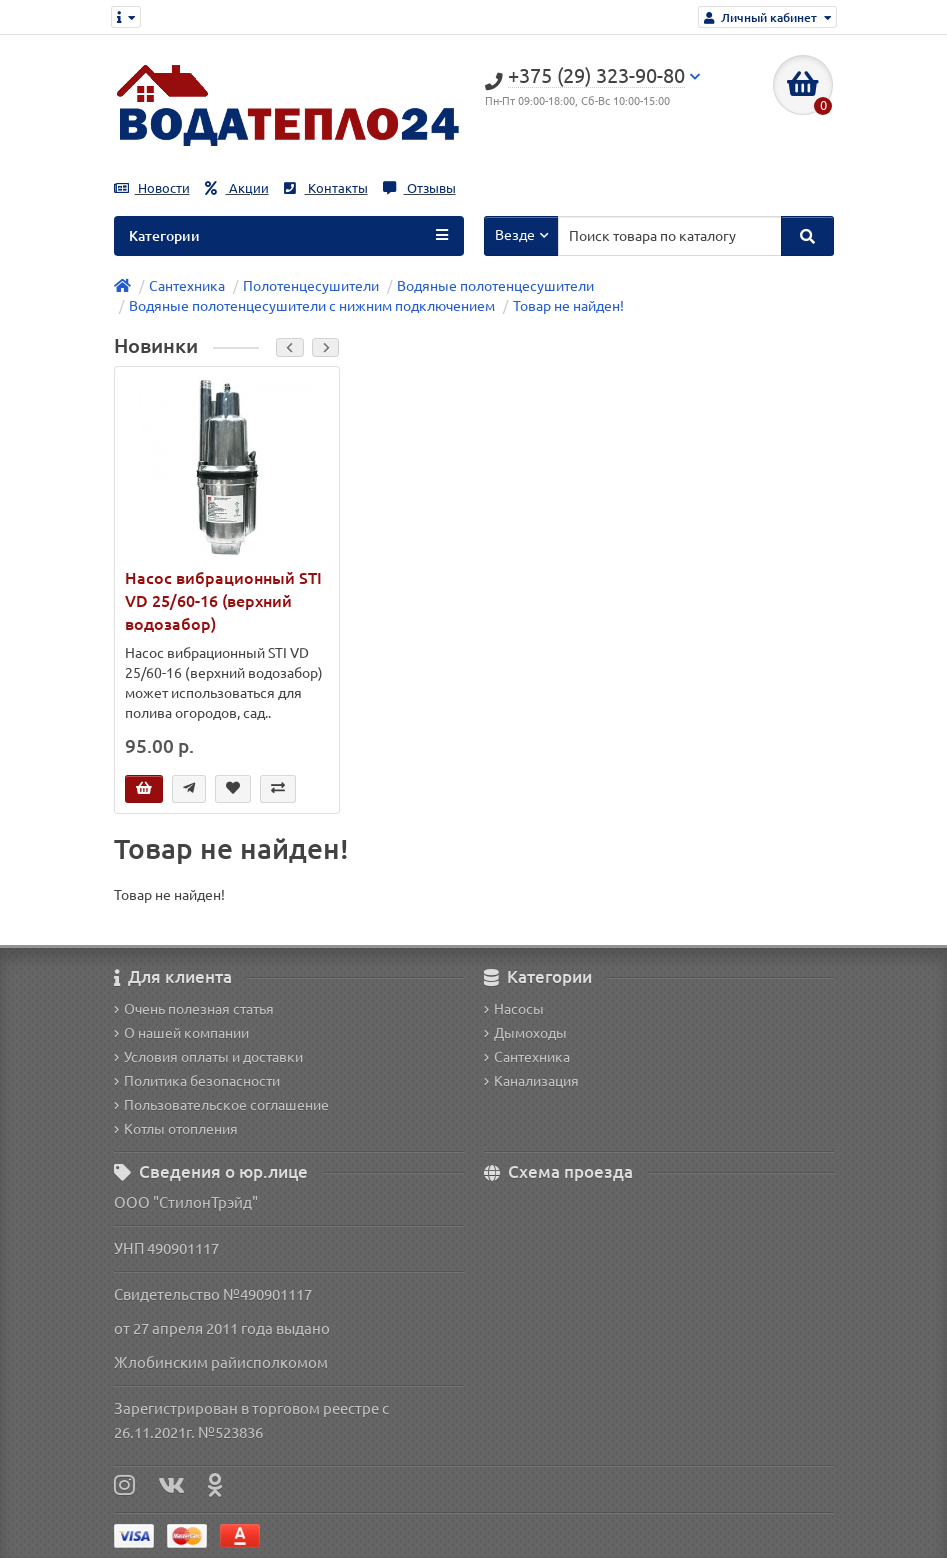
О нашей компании (181, 1033)
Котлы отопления (176, 1129)
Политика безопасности (197, 1081)
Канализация (531, 1081)
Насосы (514, 1009)
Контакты (326, 188)
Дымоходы (525, 1033)
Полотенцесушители (311, 286)
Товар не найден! (568, 306)
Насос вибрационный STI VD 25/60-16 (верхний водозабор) (223, 601)
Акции (237, 188)
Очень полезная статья (194, 1009)
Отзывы (419, 188)
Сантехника (187, 286)
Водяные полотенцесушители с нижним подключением (312, 306)
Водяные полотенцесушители (495, 286)
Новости (152, 188)
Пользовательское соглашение (221, 1105)
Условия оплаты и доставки (208, 1057)
